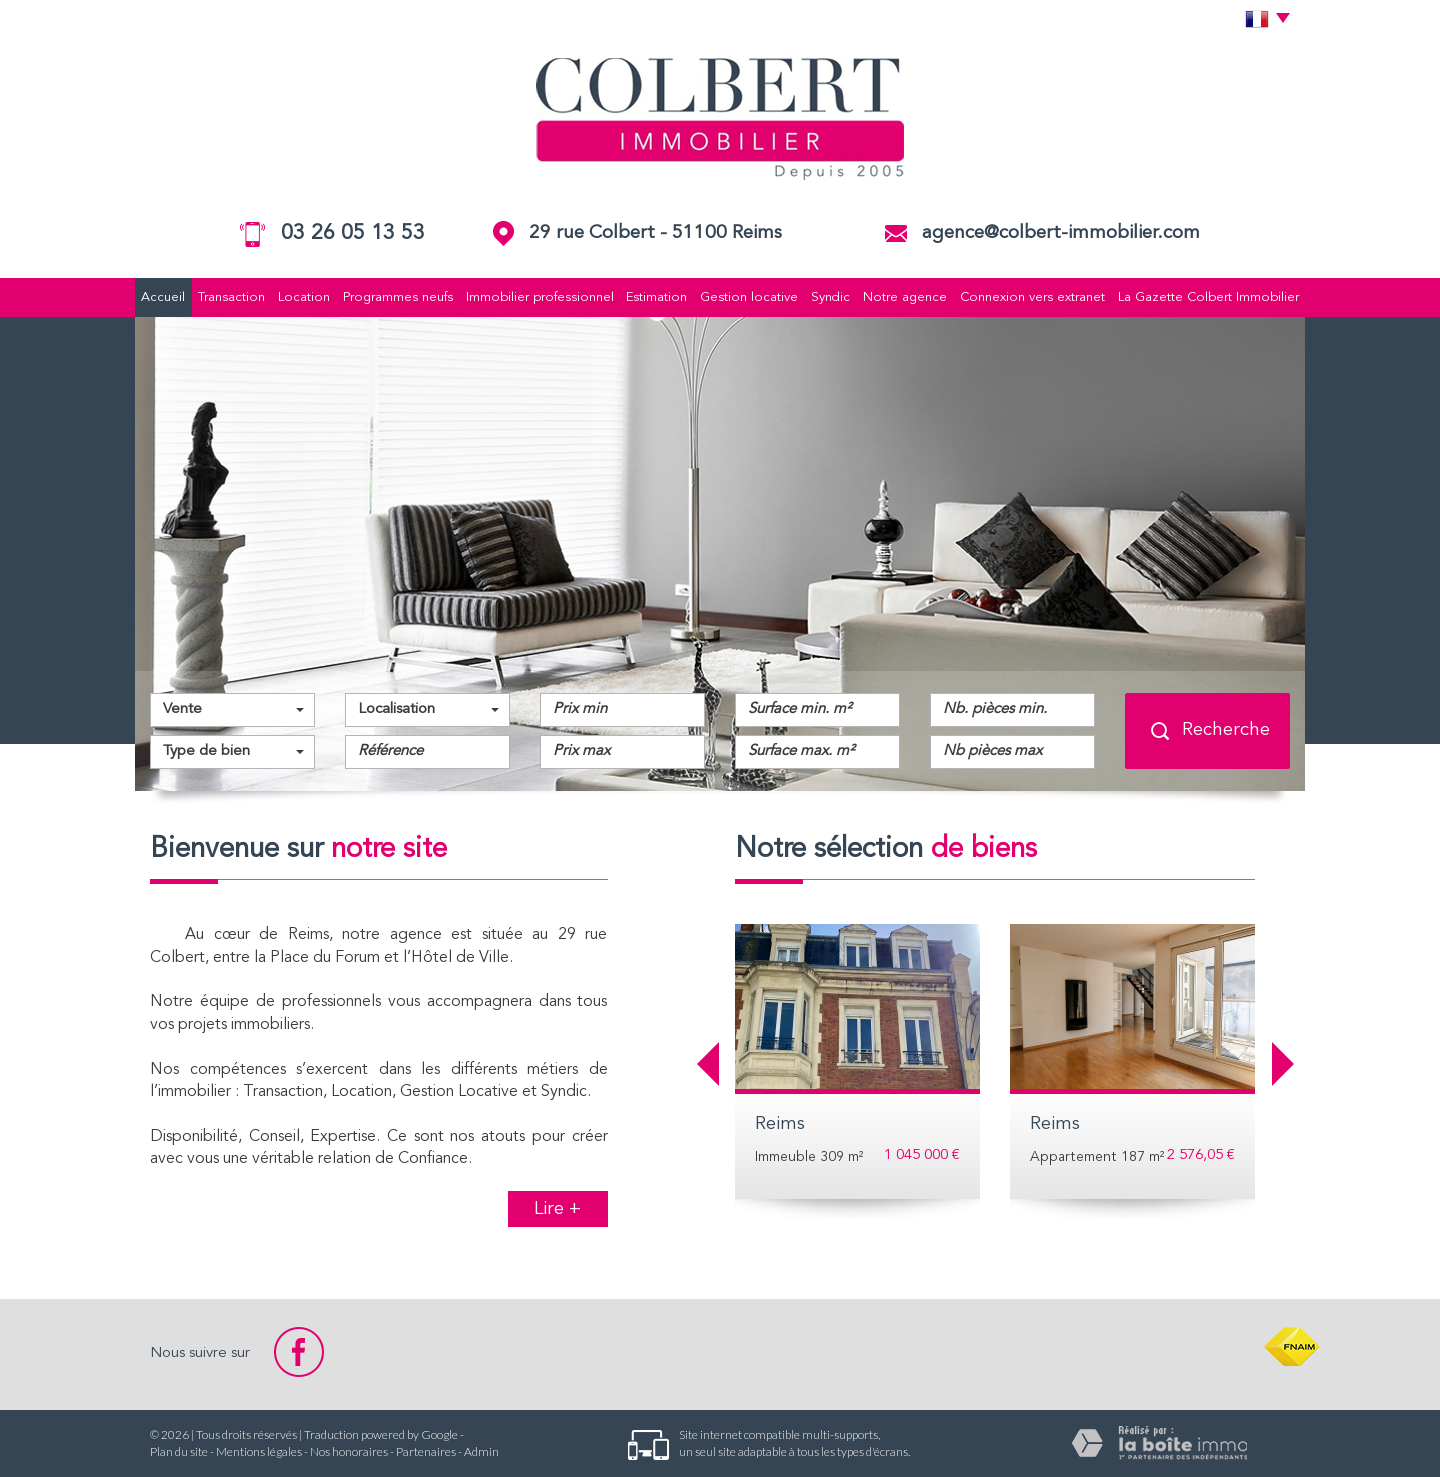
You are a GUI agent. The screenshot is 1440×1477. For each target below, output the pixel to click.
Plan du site (179, 1451)
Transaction (231, 297)
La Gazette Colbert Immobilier (1208, 297)
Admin (481, 1451)
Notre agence (905, 297)
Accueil (163, 297)
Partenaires (426, 1451)
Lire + (557, 1209)
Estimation (656, 297)
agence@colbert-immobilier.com (1061, 233)
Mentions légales (259, 1451)
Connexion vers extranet (1032, 297)
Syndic (830, 297)
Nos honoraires (349, 1451)
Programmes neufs (398, 297)
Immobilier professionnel (540, 297)
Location (304, 297)
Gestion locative (749, 297)
